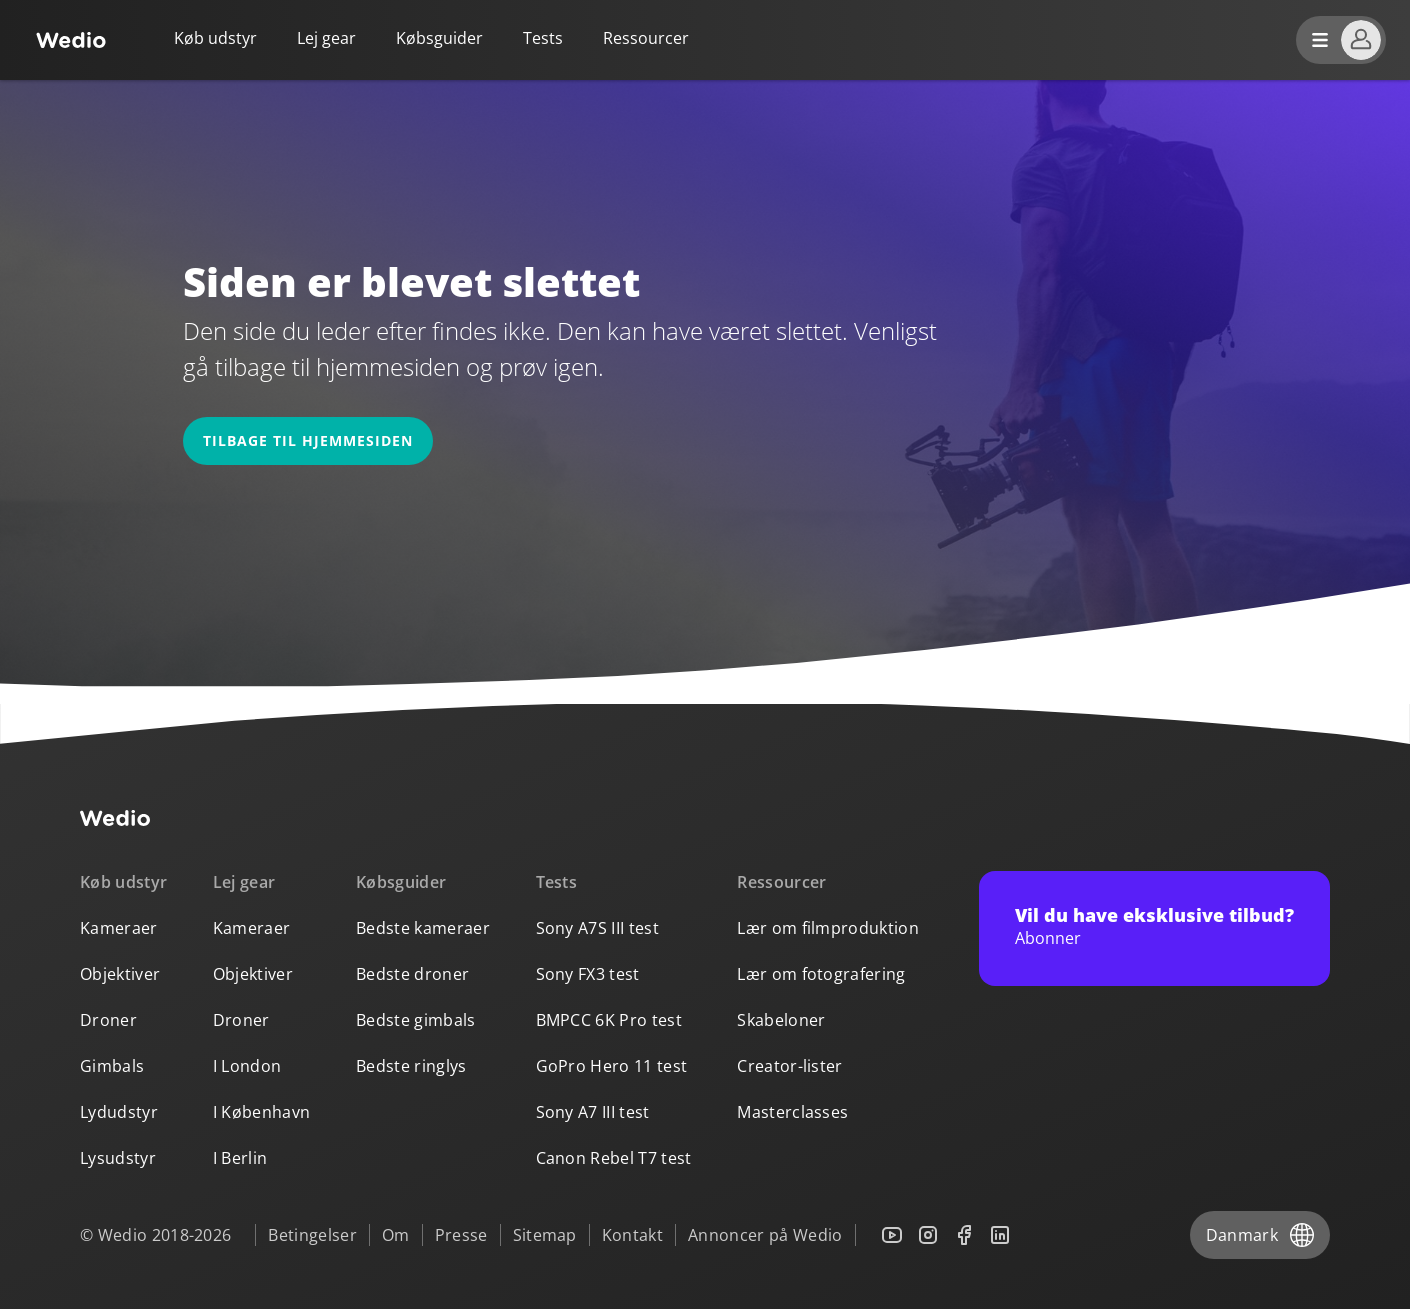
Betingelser (312, 1235)
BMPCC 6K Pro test (609, 1020)
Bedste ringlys (411, 1066)
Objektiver (120, 974)
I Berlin (240, 1158)
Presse (461, 1235)
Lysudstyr (118, 1158)
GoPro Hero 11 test (612, 1066)
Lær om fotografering (821, 974)
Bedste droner (412, 974)
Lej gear (326, 38)
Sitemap (545, 1235)
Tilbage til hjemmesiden (308, 440)
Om (396, 1235)
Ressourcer (781, 882)
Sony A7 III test (593, 1112)
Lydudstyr (119, 1112)
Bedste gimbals (415, 1020)
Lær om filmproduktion (828, 928)
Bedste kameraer (423, 928)
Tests (543, 38)
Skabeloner (781, 1020)
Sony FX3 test (588, 974)
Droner (108, 1020)
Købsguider (439, 38)
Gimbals (112, 1066)
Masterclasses (792, 1112)
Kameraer (119, 928)
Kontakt (632, 1235)
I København (262, 1112)
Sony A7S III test (597, 928)
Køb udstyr (215, 38)
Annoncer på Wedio (765, 1235)
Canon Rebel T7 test (614, 1158)
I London (247, 1066)
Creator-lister (789, 1066)
